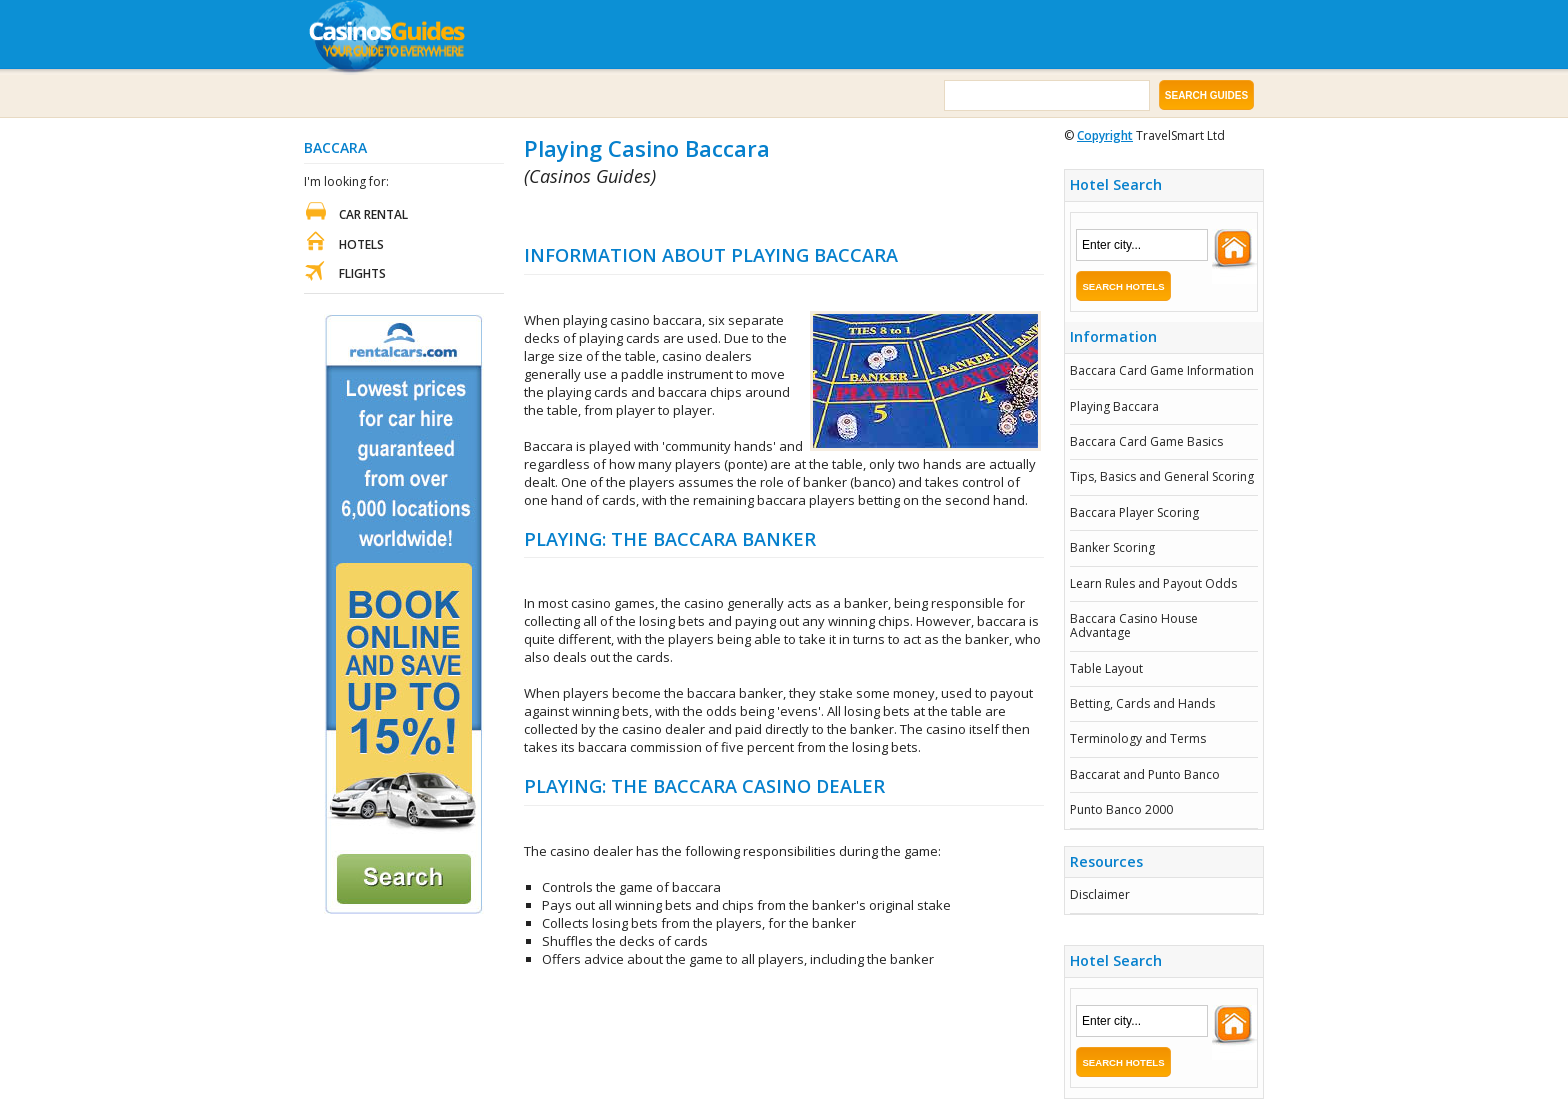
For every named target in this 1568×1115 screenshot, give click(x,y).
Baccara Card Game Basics (1146, 441)
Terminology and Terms (1138, 738)
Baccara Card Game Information (1162, 370)
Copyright (1105, 135)
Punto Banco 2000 (1121, 809)
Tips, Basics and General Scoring (1162, 476)
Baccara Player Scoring (1134, 512)
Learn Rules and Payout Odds (1153, 583)
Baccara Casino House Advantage (1134, 625)
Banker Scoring (1112, 547)
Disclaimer (1100, 894)
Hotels (361, 244)
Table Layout (1106, 668)
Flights (362, 273)
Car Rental (373, 214)
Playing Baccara (1114, 406)
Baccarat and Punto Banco (1145, 774)
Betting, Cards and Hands (1142, 703)
